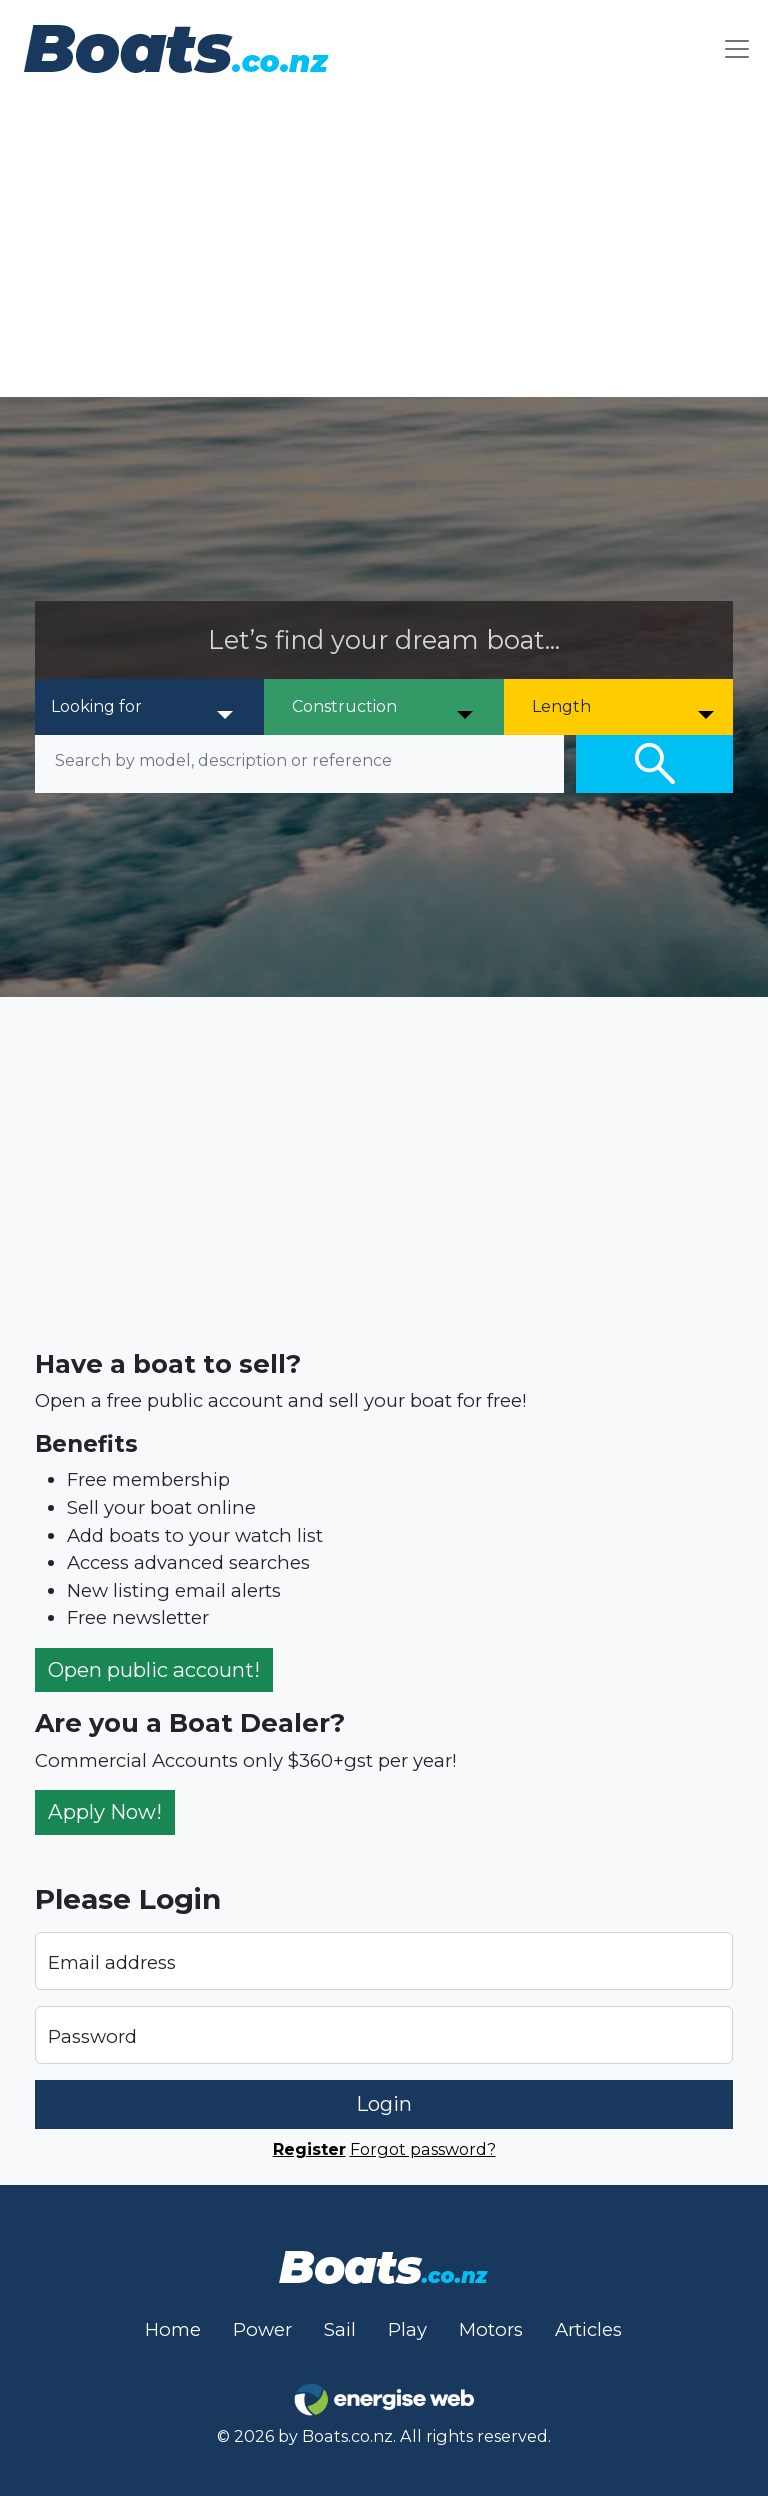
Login (384, 2103)
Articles (588, 2329)
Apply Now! (105, 1811)
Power (262, 2329)
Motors (491, 2329)
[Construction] (384, 707)
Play (407, 2329)
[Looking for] (143, 707)
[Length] (624, 707)
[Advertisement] (384, 247)
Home (173, 2329)
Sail (340, 2329)
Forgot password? (423, 2149)
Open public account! (154, 1669)
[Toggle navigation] (737, 48)
